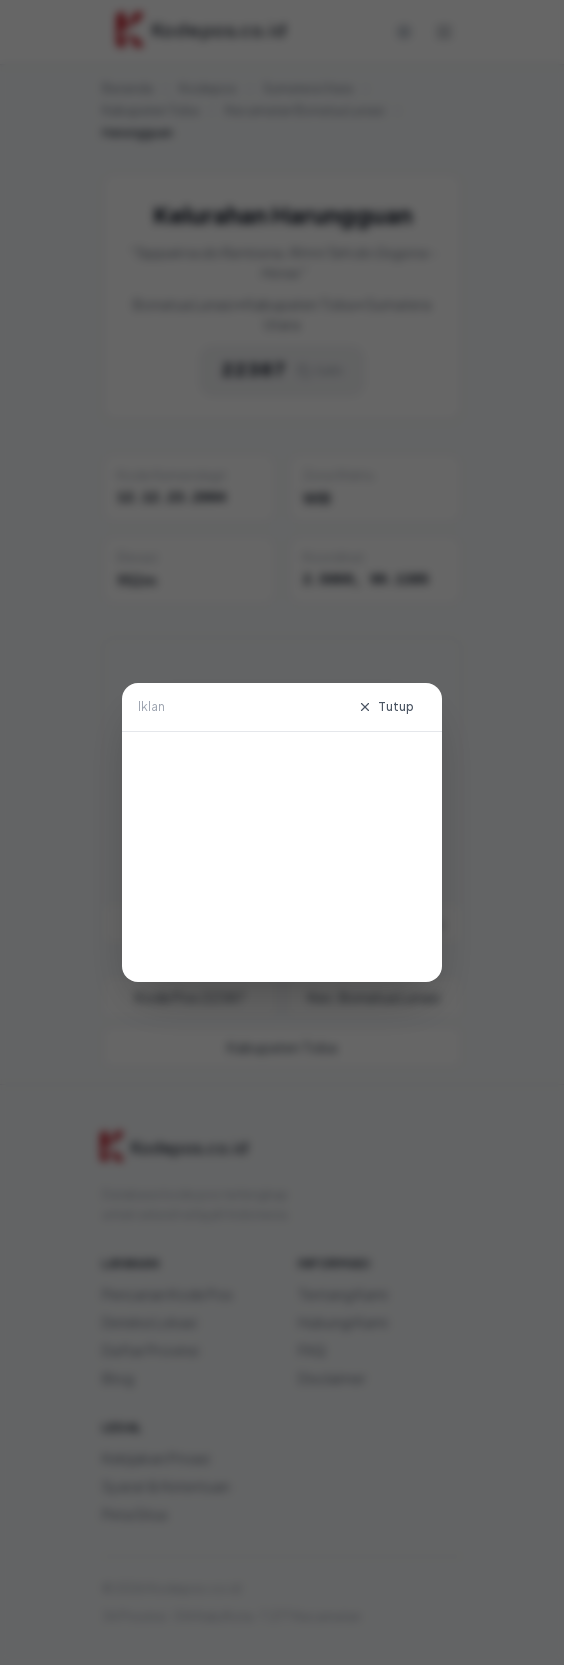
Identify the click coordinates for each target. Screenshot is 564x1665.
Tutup (386, 706)
